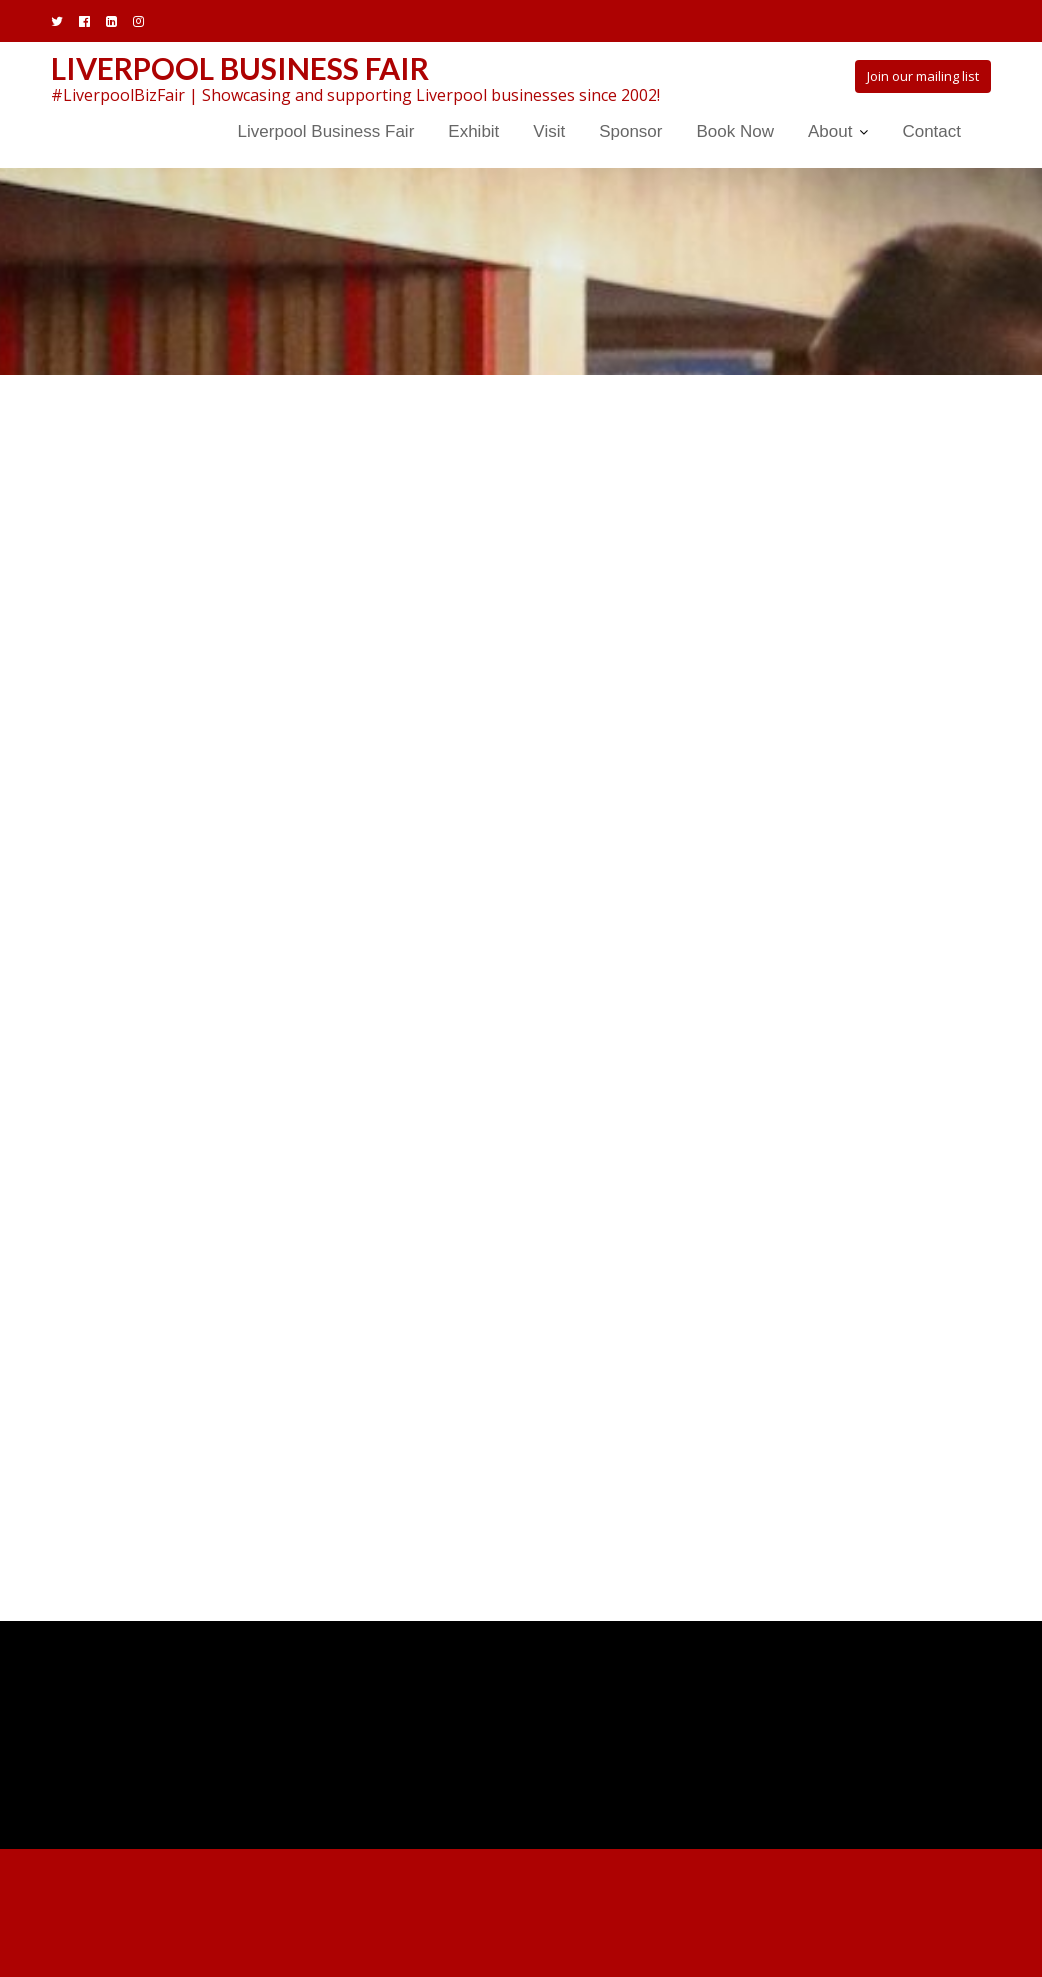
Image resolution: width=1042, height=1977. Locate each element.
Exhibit (473, 131)
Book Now (734, 131)
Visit (549, 131)
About (830, 131)
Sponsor (630, 131)
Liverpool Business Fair (240, 68)
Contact (931, 131)
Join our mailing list (923, 76)
